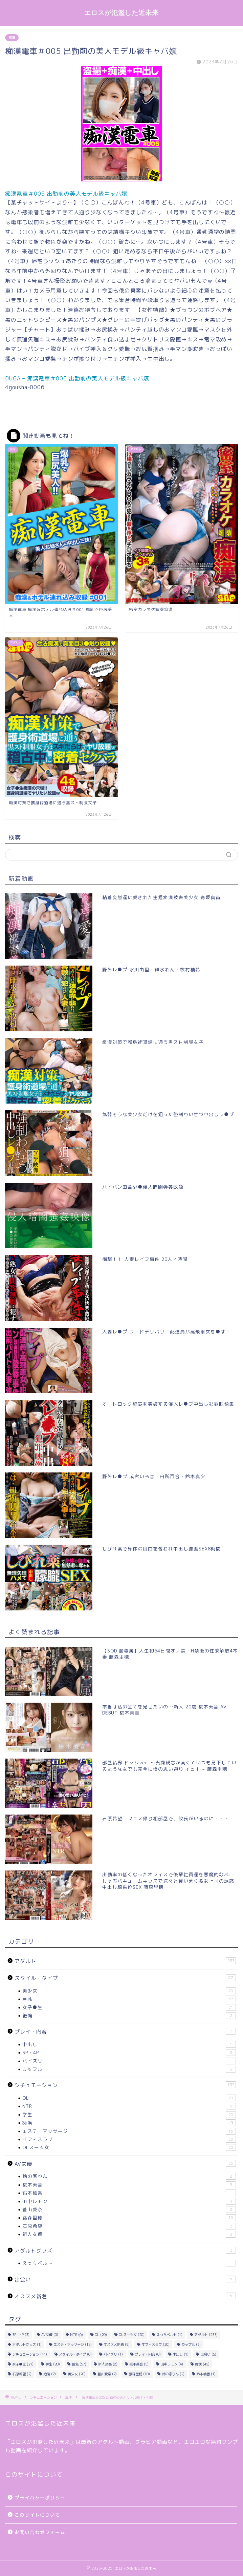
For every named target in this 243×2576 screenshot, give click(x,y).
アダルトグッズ (125, 2250)
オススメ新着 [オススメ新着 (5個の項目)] (117, 2344)
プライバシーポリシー (40, 2497)
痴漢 (11, 37)
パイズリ (129, 2061)
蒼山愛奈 (129, 2209)
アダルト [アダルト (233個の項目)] (206, 2334)
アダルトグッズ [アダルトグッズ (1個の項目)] (27, 2344)
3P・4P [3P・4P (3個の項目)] (20, 2334)
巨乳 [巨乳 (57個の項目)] (79, 2364)
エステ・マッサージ (129, 2131)
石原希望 (129, 2226)
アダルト (125, 1961)
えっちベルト (129, 2263)
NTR (129, 2106)
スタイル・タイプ (125, 1978)
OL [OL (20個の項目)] (101, 2334)
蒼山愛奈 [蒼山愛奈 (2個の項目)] (107, 2374)
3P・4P (129, 2052)
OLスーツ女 (129, 2147)
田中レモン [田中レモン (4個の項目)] (171, 2364)
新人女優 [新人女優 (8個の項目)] (107, 2364)
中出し (129, 2044)
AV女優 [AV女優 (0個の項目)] (49, 2334)
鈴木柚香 (129, 2192)
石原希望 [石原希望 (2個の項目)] (21, 2374)
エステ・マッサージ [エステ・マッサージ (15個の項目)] (72, 2344)
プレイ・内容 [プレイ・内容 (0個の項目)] (148, 2354)
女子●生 (129, 2007)
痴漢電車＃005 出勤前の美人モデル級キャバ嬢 (66, 193)
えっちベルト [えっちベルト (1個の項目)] (169, 2334)
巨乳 (129, 1999)
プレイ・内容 (125, 2031)
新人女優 (129, 2234)
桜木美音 (129, 2184)
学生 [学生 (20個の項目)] (52, 2364)
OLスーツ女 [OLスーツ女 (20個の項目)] (132, 2334)
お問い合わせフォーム (40, 2532)
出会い (125, 2279)
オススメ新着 (125, 2296)
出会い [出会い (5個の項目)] (208, 2354)
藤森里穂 (129, 2217)
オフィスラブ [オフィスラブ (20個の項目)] (155, 2344)
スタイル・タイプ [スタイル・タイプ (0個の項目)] (75, 2354)
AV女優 (125, 2163)
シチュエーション (125, 2085)
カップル (129, 2069)
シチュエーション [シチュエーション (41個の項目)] (29, 2354)
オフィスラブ (129, 2139)
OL (129, 2098)
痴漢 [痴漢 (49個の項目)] (202, 2364)
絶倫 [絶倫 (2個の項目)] (49, 2374)
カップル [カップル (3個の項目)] (191, 2344)
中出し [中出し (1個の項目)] (181, 2354)
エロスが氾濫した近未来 (121, 12)
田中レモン (129, 2201)
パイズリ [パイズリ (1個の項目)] (113, 2354)
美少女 (129, 1990)
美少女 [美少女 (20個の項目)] (77, 2374)
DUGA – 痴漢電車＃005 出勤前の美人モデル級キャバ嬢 (77, 378)
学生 (129, 2114)
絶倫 (129, 2015)
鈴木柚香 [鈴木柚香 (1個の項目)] (206, 2374)
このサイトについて (37, 2515)
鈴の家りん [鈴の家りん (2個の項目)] (173, 2374)
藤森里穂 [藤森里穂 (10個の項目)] (139, 2374)
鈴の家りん (129, 2176)
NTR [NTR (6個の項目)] (76, 2334)
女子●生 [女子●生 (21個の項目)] (23, 2364)
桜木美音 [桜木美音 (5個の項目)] (139, 2364)
